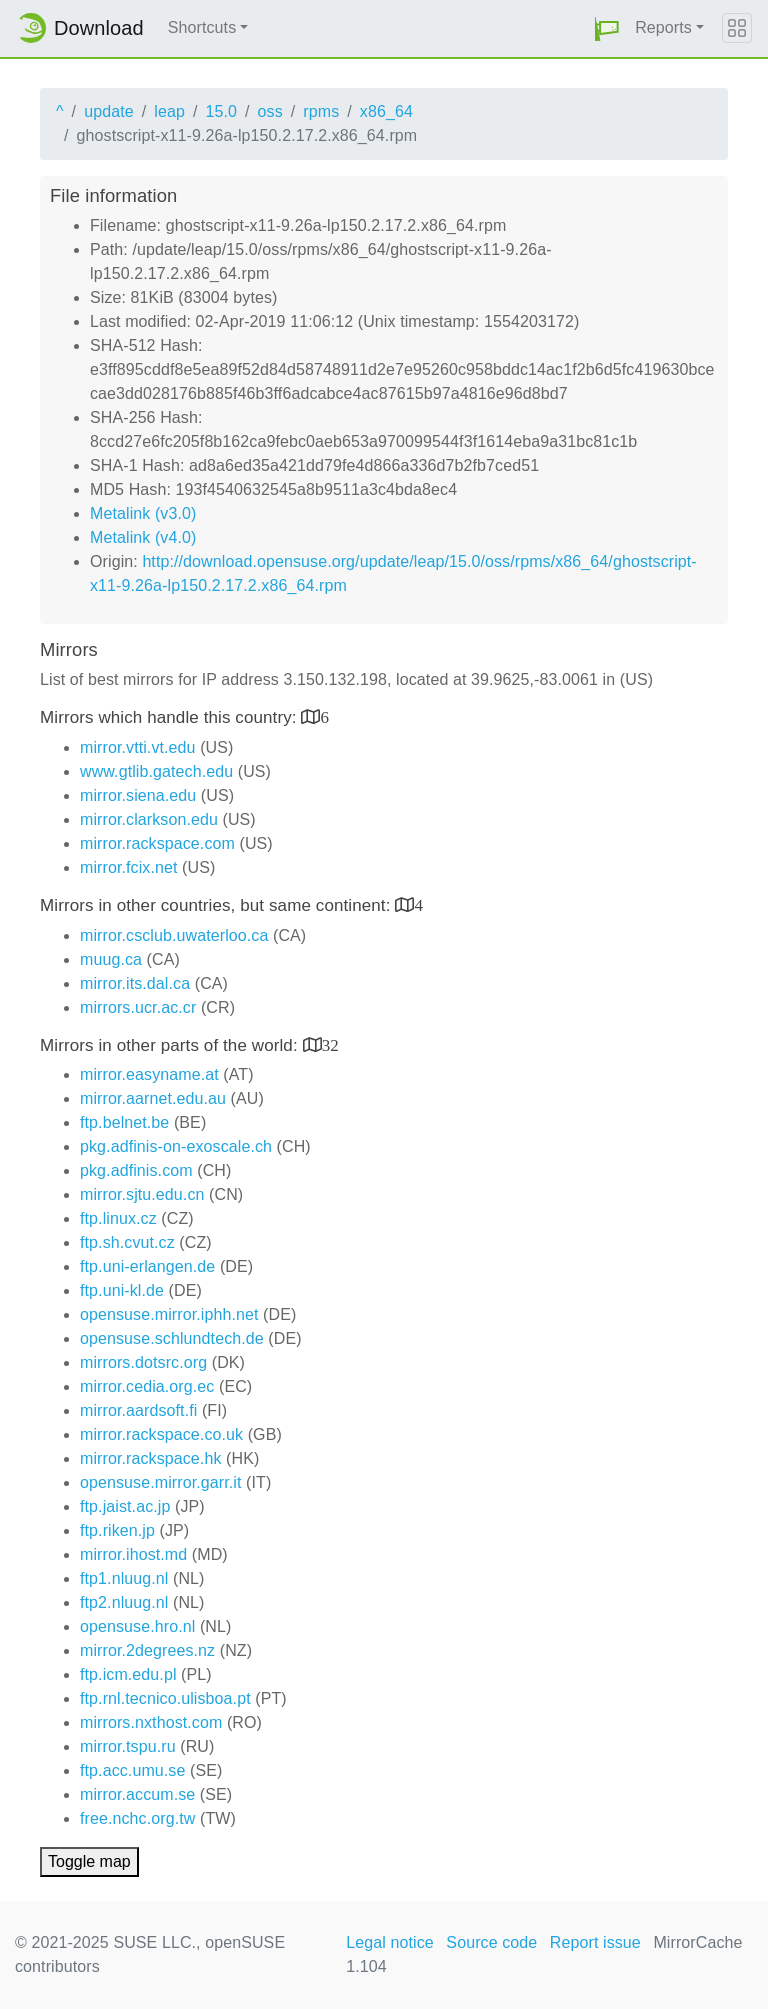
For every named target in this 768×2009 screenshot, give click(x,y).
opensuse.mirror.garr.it (160, 1482)
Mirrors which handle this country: (170, 717)
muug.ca (111, 959)
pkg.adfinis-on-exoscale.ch (176, 1146)
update (109, 111)
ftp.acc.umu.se (132, 1770)
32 (330, 1044)
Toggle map (89, 1861)
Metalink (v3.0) (143, 513)
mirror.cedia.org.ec (147, 1386)
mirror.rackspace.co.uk (161, 1434)
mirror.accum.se (137, 1794)
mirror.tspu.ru (128, 1746)
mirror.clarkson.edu (149, 819)
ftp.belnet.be (124, 1122)
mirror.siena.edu (138, 795)
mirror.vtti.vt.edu (138, 747)
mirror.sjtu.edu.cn (142, 1194)
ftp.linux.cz (118, 1218)
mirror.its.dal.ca (135, 983)
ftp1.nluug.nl (124, 1578)
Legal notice (390, 1942)
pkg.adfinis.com (136, 1170)
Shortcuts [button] (202, 27)
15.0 (221, 111)
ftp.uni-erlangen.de (147, 1266)
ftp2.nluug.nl (124, 1602)
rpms (321, 111)
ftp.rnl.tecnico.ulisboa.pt (165, 1698)
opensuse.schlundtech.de (172, 1338)
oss (270, 111)
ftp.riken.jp (117, 1530)
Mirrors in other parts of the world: (171, 1045)
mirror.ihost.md (133, 1554)
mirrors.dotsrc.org (143, 1362)
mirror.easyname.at (149, 1074)
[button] (607, 28)
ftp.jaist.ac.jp (125, 1506)
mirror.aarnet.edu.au (153, 1098)
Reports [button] (663, 27)
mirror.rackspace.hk (151, 1458)
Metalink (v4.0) (143, 537)
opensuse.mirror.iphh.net (169, 1314)
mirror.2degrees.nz (147, 1650)
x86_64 (386, 111)
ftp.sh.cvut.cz (127, 1242)
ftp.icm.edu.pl (128, 1674)
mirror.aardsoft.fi (138, 1410)
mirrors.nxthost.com (151, 1722)
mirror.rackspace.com (157, 843)
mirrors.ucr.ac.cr (138, 1007)
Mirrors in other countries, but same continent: (217, 905)
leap (169, 111)
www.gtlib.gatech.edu (156, 771)
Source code (491, 1942)
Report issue (595, 1942)
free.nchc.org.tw (137, 1818)
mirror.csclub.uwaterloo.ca (174, 935)
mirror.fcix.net (129, 867)
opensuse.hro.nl (137, 1626)
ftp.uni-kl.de (122, 1290)
